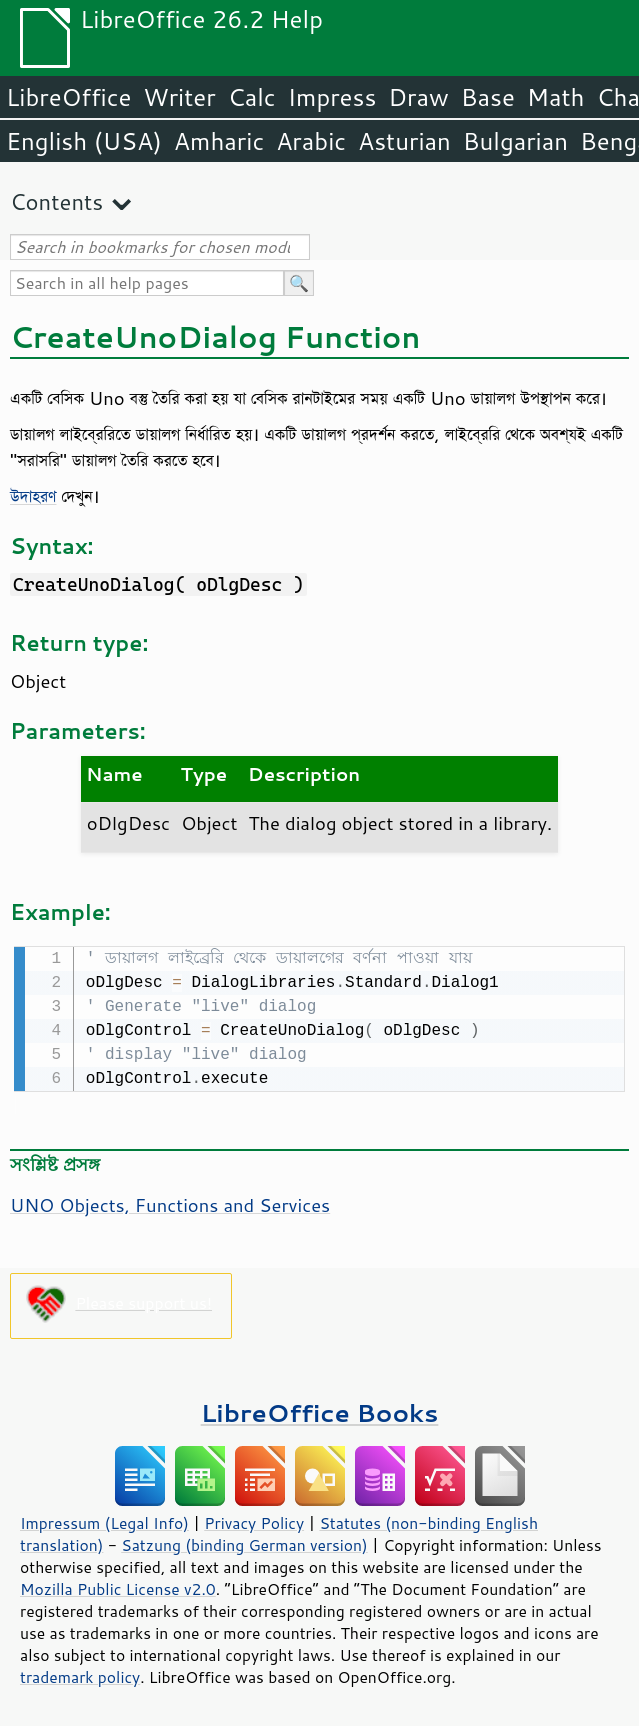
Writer (179, 97)
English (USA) (84, 141)
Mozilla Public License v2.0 (118, 1587)
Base (488, 97)
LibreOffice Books (320, 1410)
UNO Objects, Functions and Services (170, 1203)
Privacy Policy (254, 1521)
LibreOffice (68, 97)
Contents (56, 201)
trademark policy (80, 1675)
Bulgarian (515, 141)
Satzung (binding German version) (244, 1543)
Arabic (311, 141)
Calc (252, 97)
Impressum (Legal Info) (104, 1521)
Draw (418, 97)
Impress (332, 97)
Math (556, 97)
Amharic (219, 141)
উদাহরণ (33, 496)
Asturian (404, 141)
